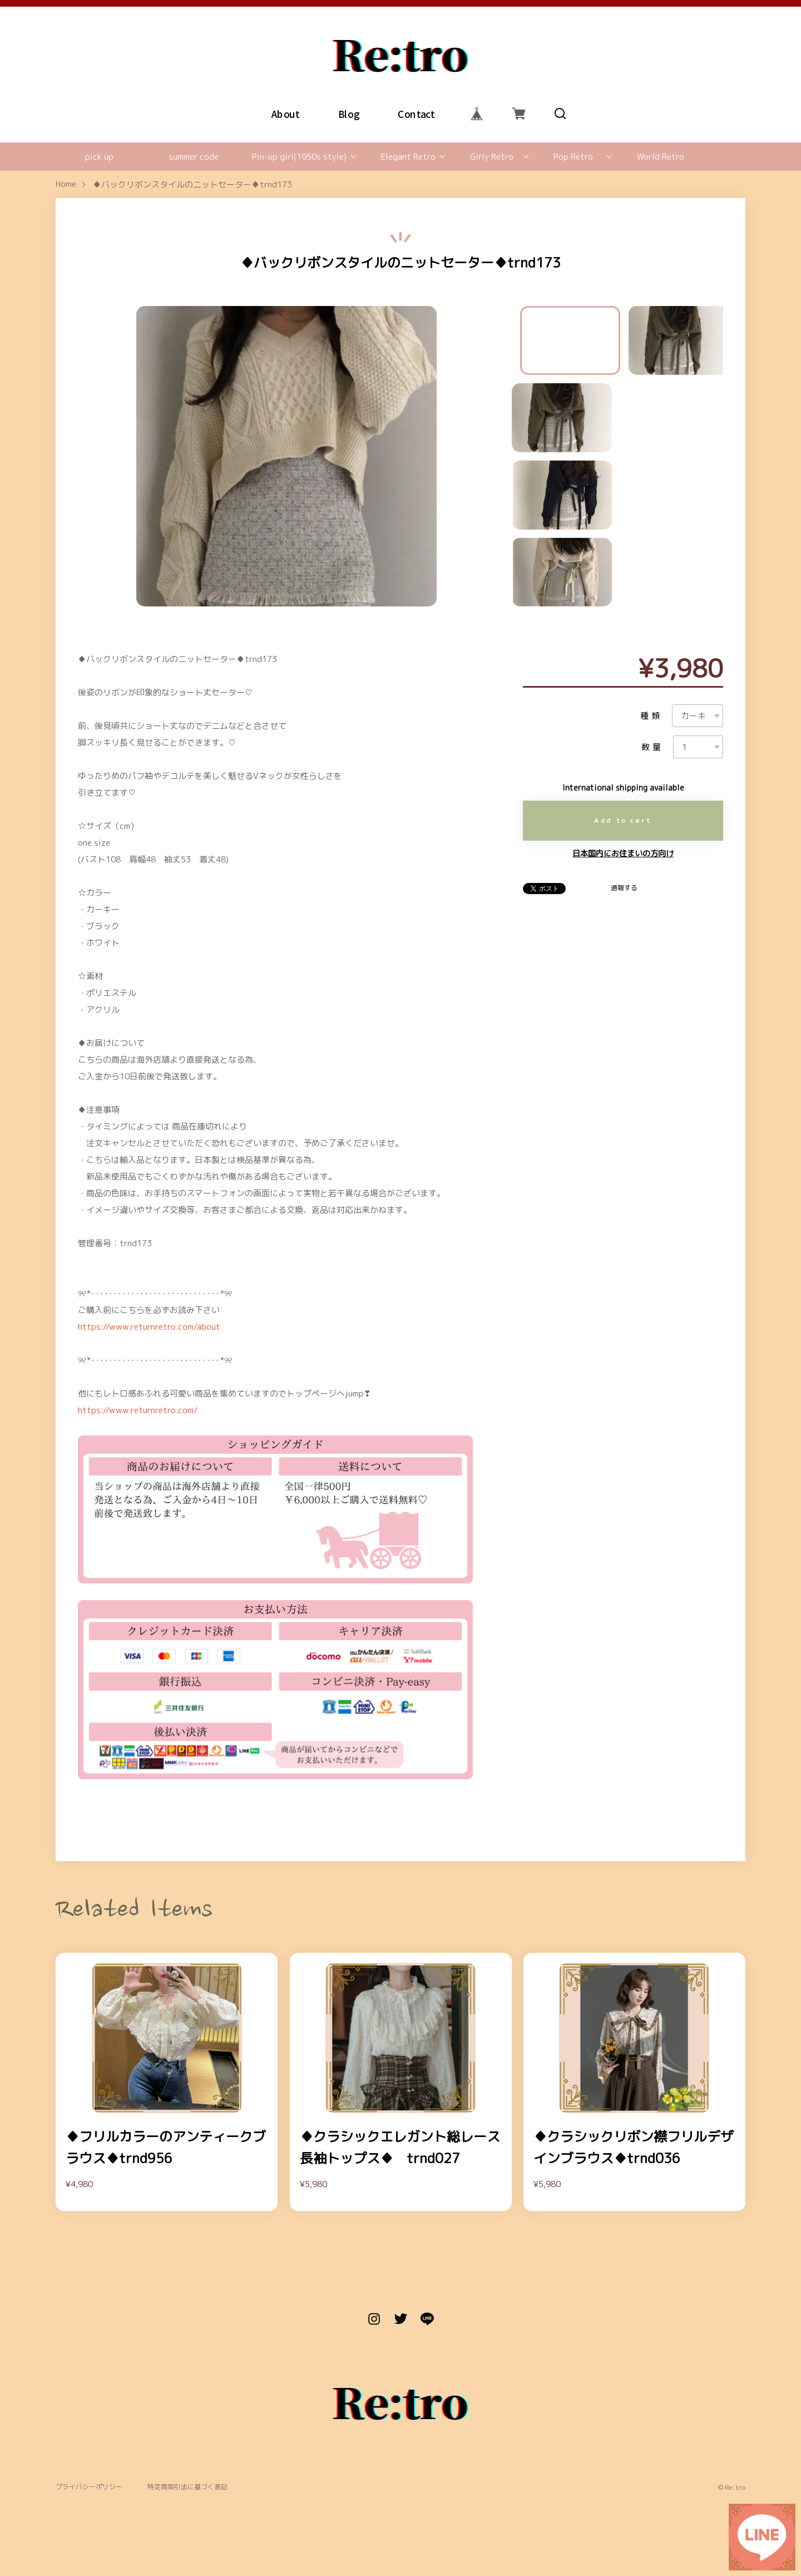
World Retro (660, 156)
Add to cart (623, 820)
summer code (194, 156)
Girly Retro (491, 156)
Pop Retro (573, 156)
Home (66, 184)
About (285, 113)
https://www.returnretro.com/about (149, 1327)
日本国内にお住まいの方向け (623, 853)
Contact (416, 113)
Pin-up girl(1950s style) (299, 156)
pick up (99, 156)
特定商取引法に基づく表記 (187, 2487)
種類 (651, 716)
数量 (652, 747)
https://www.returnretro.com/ (137, 1410)
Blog (348, 113)
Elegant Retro (408, 156)
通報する (624, 888)
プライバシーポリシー (89, 2487)
